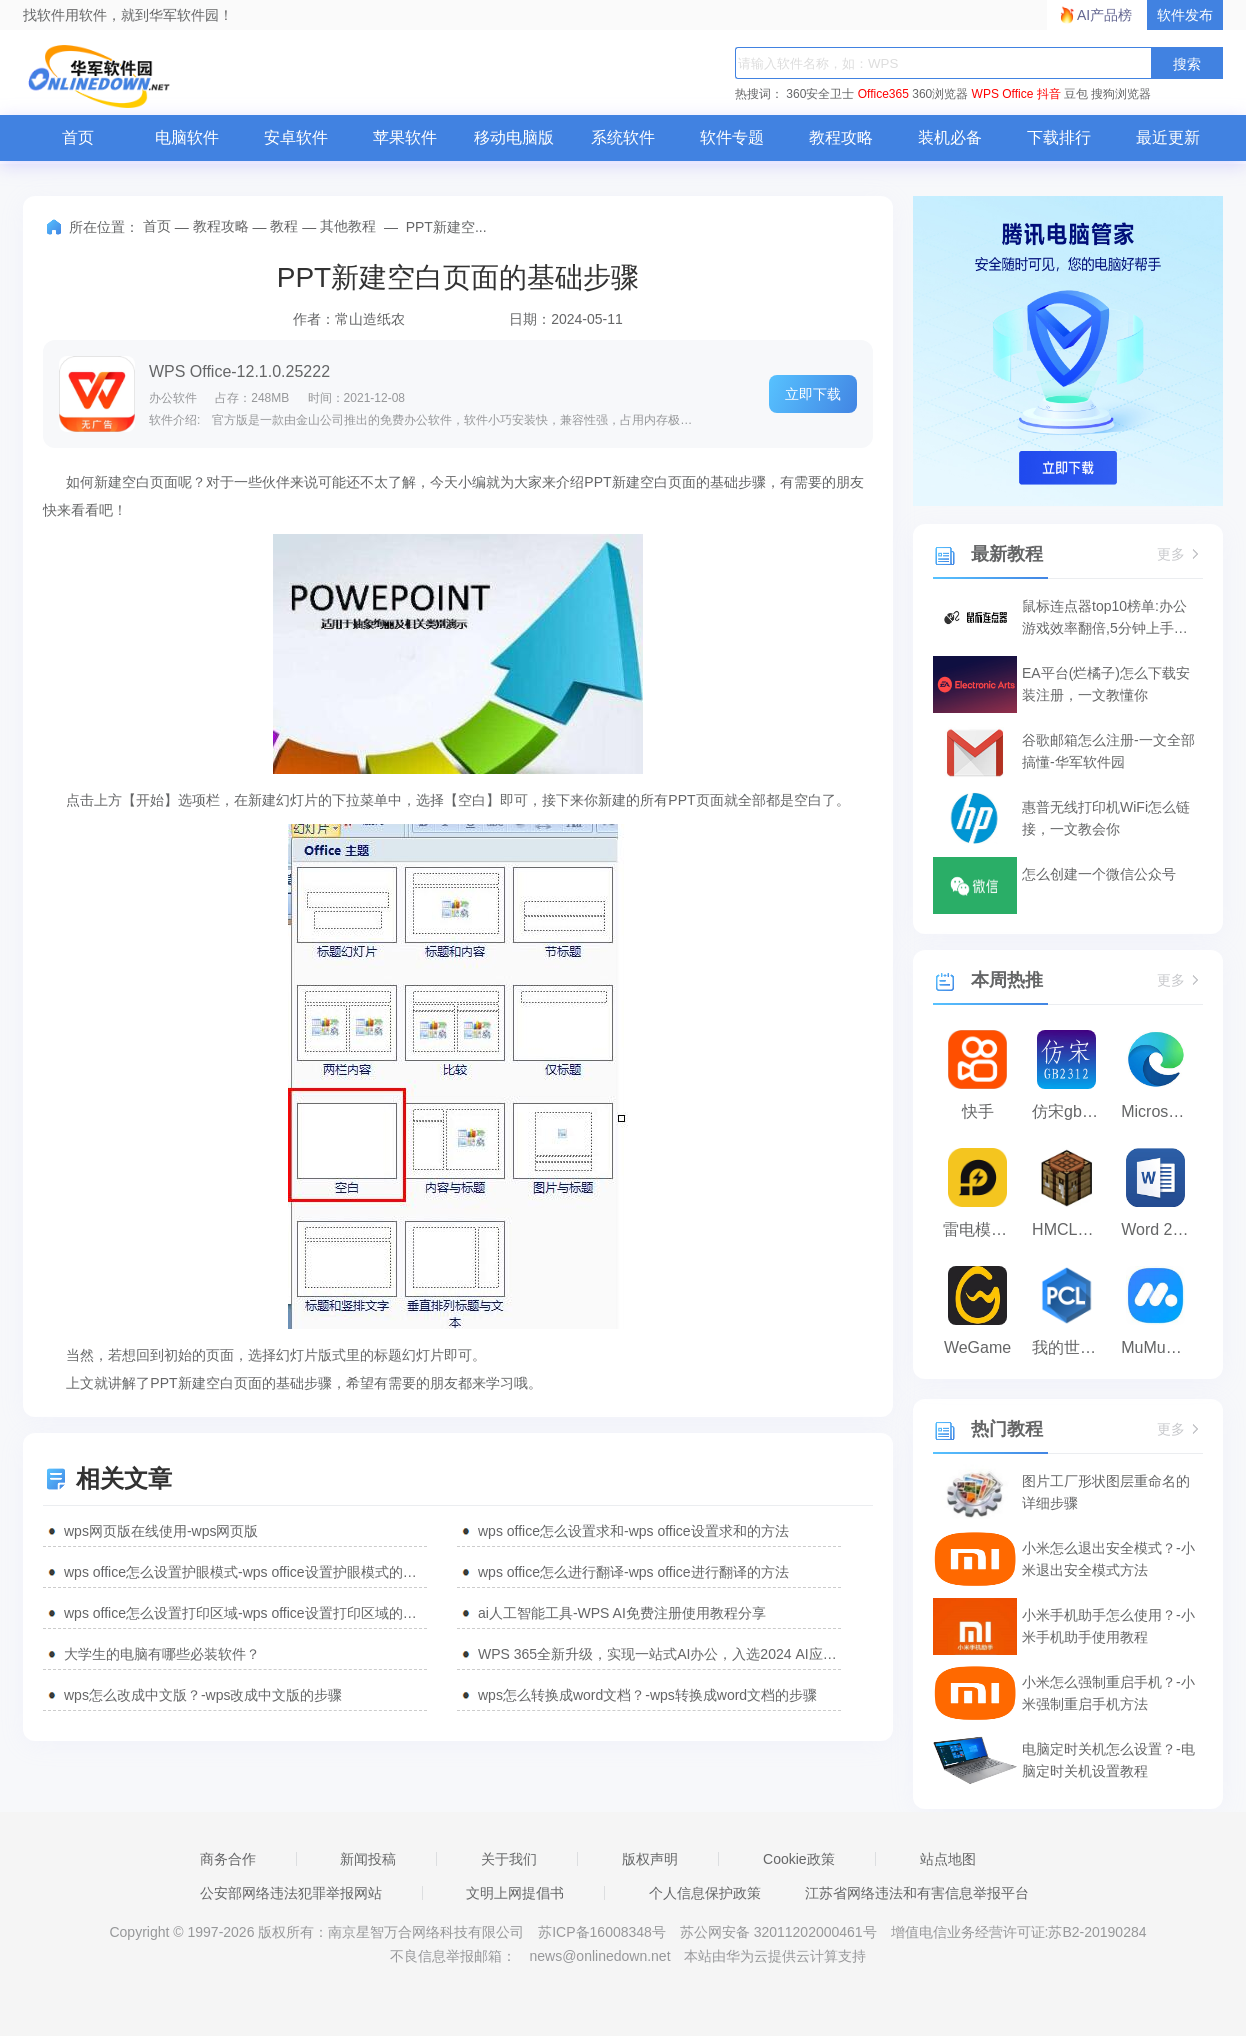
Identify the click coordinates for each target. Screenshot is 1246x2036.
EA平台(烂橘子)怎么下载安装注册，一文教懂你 (1106, 684)
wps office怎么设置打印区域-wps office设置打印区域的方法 (245, 1613)
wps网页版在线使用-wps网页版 (161, 1531)
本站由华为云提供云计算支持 (775, 1956)
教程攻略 (841, 137)
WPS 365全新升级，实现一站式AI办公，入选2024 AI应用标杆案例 (659, 1654)
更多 (1180, 554)
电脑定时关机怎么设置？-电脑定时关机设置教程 (1108, 1760)
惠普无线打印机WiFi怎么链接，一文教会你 (1106, 818)
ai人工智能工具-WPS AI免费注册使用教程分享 (622, 1613)
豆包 (1076, 94)
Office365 (883, 94)
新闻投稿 (368, 1859)
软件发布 (1185, 15)
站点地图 (948, 1859)
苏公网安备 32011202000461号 (780, 1932)
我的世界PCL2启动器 (1071, 1347)
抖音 (1049, 94)
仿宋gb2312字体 (1071, 1111)
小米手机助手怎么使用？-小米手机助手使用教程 (1108, 1626)
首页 (78, 137)
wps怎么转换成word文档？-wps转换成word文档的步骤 (647, 1695)
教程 (284, 226)
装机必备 (950, 137)
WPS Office (1003, 94)
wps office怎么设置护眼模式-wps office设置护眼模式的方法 (245, 1572)
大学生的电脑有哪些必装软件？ (162, 1654)
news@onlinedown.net (599, 1956)
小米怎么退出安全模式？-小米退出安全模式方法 (1108, 1559)
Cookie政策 (799, 1859)
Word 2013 (1160, 1229)
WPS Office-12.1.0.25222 (239, 371)
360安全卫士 (820, 94)
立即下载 (813, 394)
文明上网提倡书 (515, 1893)
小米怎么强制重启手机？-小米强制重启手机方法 (1108, 1693)
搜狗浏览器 (1121, 94)
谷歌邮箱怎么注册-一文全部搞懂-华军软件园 (1108, 751)
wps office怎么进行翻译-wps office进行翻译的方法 (633, 1572)
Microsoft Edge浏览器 (1160, 1111)
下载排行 (1059, 137)
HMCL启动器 (1071, 1229)
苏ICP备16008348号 (602, 1932)
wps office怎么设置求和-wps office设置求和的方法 (633, 1531)
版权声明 (650, 1859)
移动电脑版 (514, 137)
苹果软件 (405, 137)
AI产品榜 (1104, 15)
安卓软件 (296, 137)
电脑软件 (187, 137)
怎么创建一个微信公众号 (1099, 874)
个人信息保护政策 (705, 1893)
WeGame (977, 1347)
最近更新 (1168, 137)
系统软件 (623, 137)
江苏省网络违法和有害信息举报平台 (917, 1893)
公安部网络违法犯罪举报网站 (291, 1893)
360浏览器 (940, 94)
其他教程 (348, 226)
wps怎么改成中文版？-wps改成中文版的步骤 (203, 1695)
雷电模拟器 (982, 1229)
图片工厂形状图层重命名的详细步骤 (1106, 1492)
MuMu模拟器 (1160, 1347)
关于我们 (509, 1859)
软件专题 (732, 137)
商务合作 (228, 1859)
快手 (978, 1111)
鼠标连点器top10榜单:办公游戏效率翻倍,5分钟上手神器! (1105, 618)
